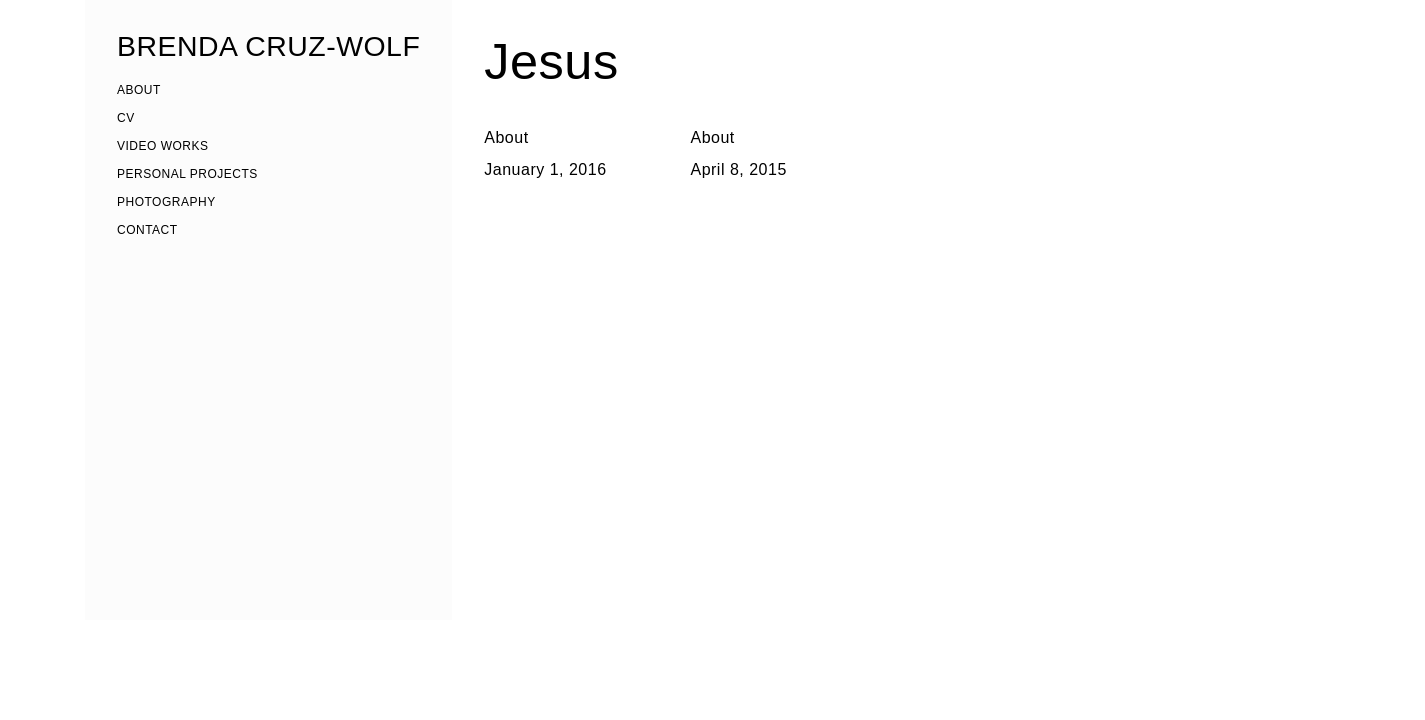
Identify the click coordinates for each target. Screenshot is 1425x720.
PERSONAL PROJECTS (187, 174)
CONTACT (147, 230)
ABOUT (139, 90)
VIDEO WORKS (163, 146)
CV (126, 118)
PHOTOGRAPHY (166, 202)
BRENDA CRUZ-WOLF (268, 46)
